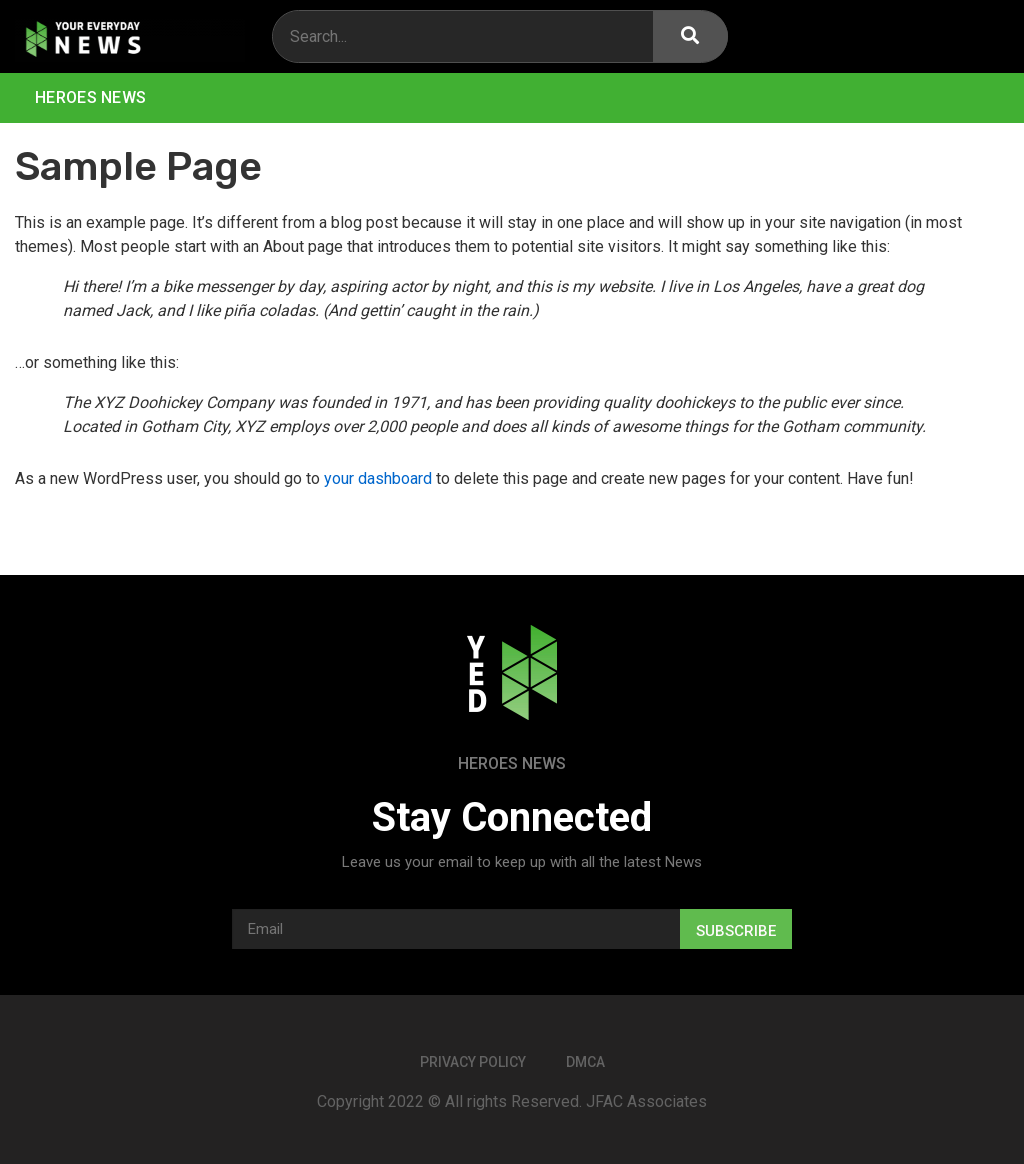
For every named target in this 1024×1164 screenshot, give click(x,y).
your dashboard (378, 478)
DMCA (585, 1062)
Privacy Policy (473, 1062)
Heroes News (90, 97)
